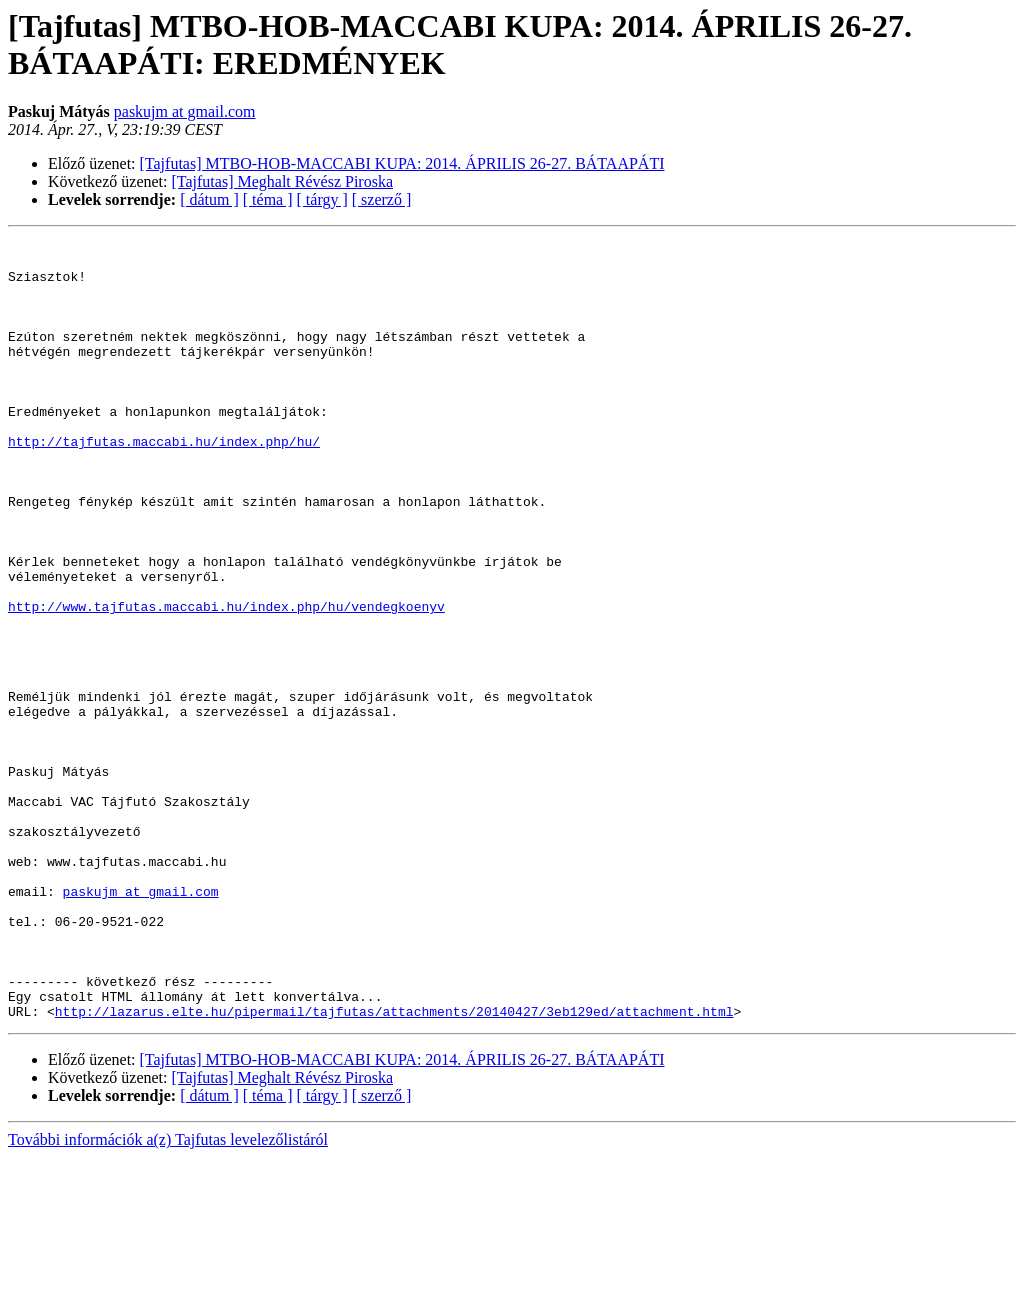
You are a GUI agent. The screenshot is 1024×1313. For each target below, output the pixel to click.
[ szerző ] (382, 199)
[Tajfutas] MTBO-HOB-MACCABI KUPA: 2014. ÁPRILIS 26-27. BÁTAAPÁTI (402, 163)
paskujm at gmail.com (185, 111)
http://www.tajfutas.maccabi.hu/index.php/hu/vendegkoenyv (226, 681)
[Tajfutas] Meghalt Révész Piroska (282, 181)
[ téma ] (268, 199)
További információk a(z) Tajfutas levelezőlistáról (168, 1295)
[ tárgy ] (322, 199)
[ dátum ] (209, 199)
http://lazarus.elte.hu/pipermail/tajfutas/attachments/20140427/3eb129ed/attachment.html (394, 1167)
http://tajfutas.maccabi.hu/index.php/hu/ (164, 483)
